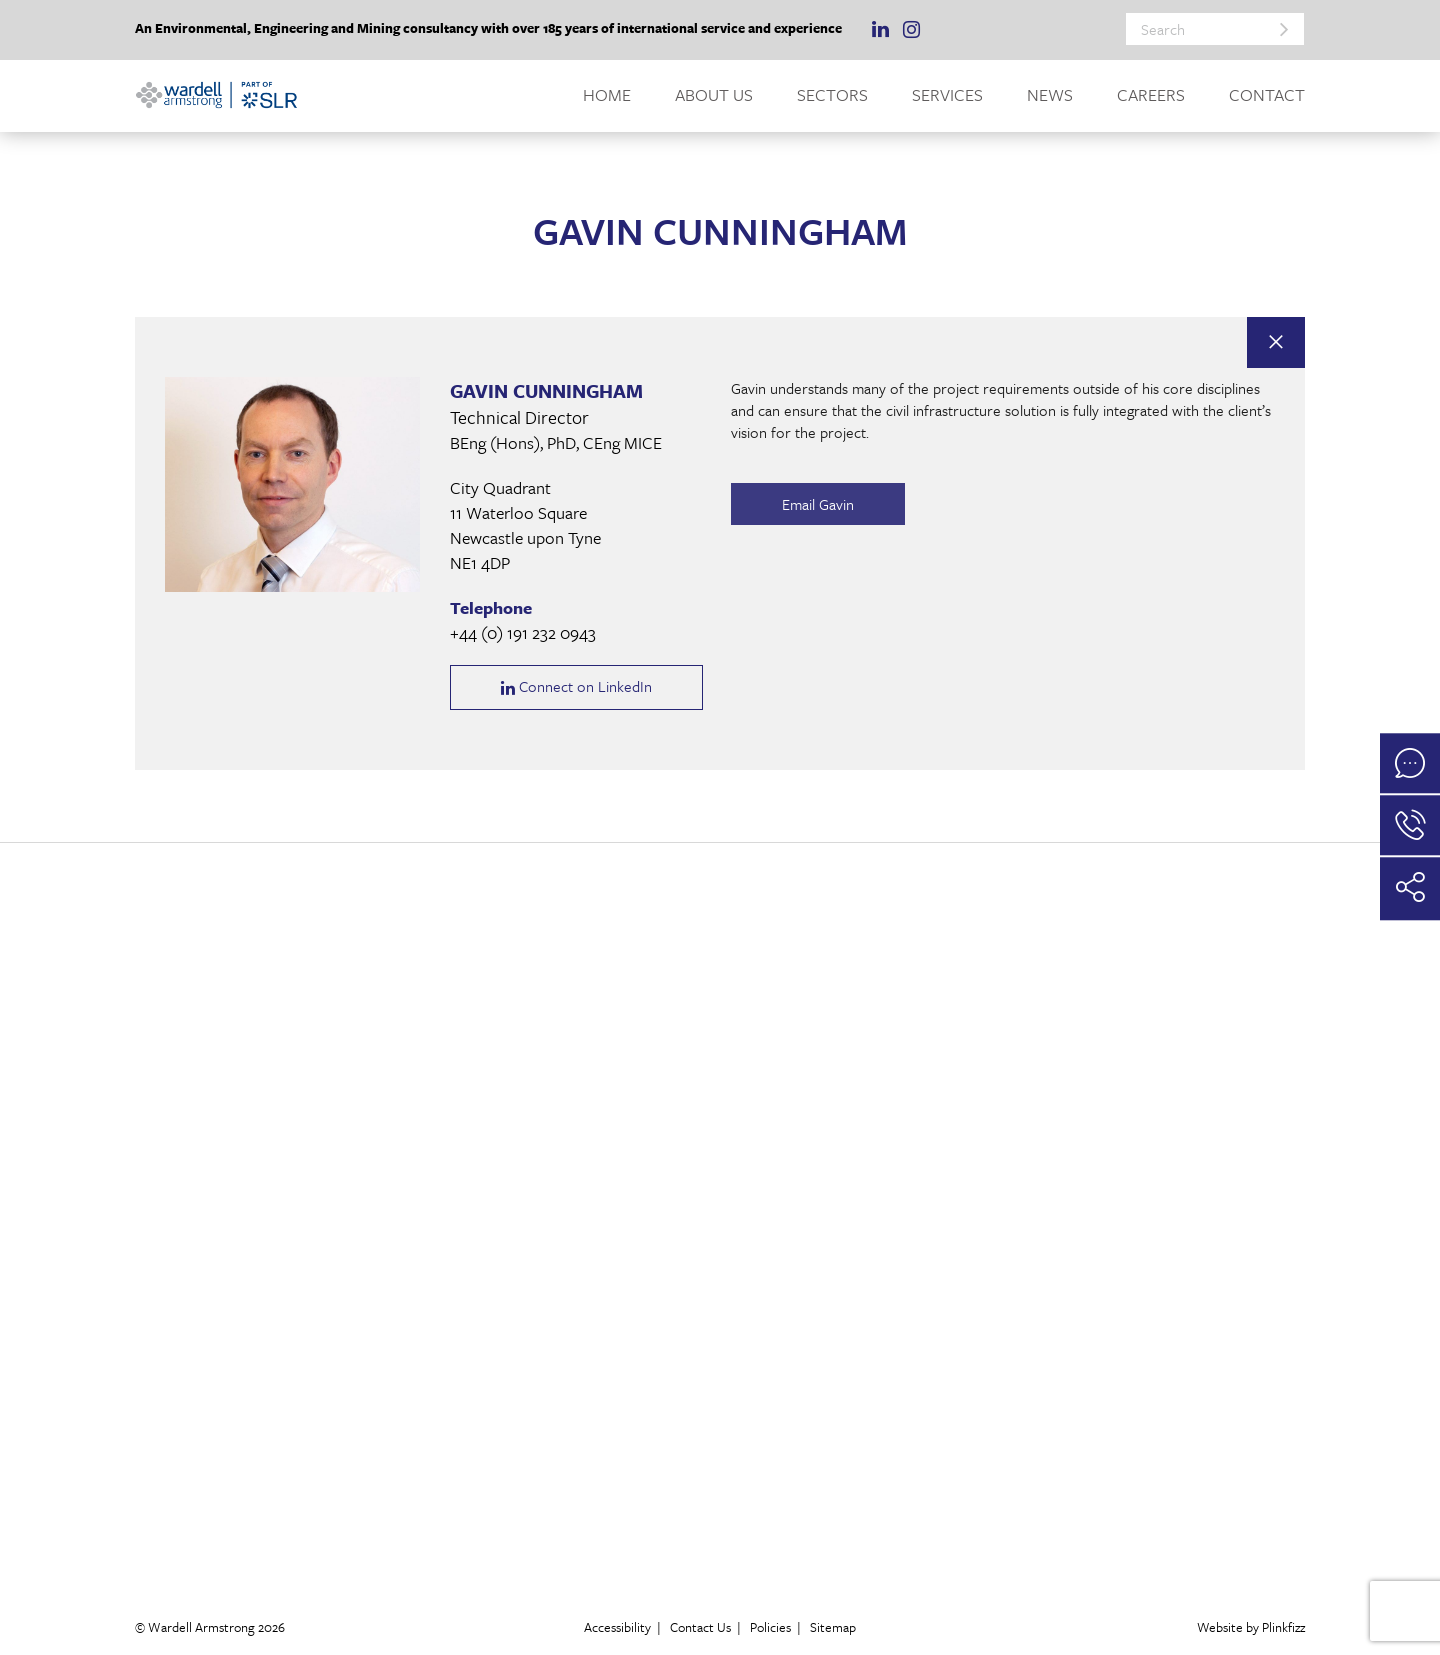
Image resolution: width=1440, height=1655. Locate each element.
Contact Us (700, 1627)
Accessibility (617, 1627)
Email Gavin (805, 504)
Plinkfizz (1283, 1627)
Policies (770, 1627)
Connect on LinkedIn (576, 687)
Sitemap (833, 1627)
